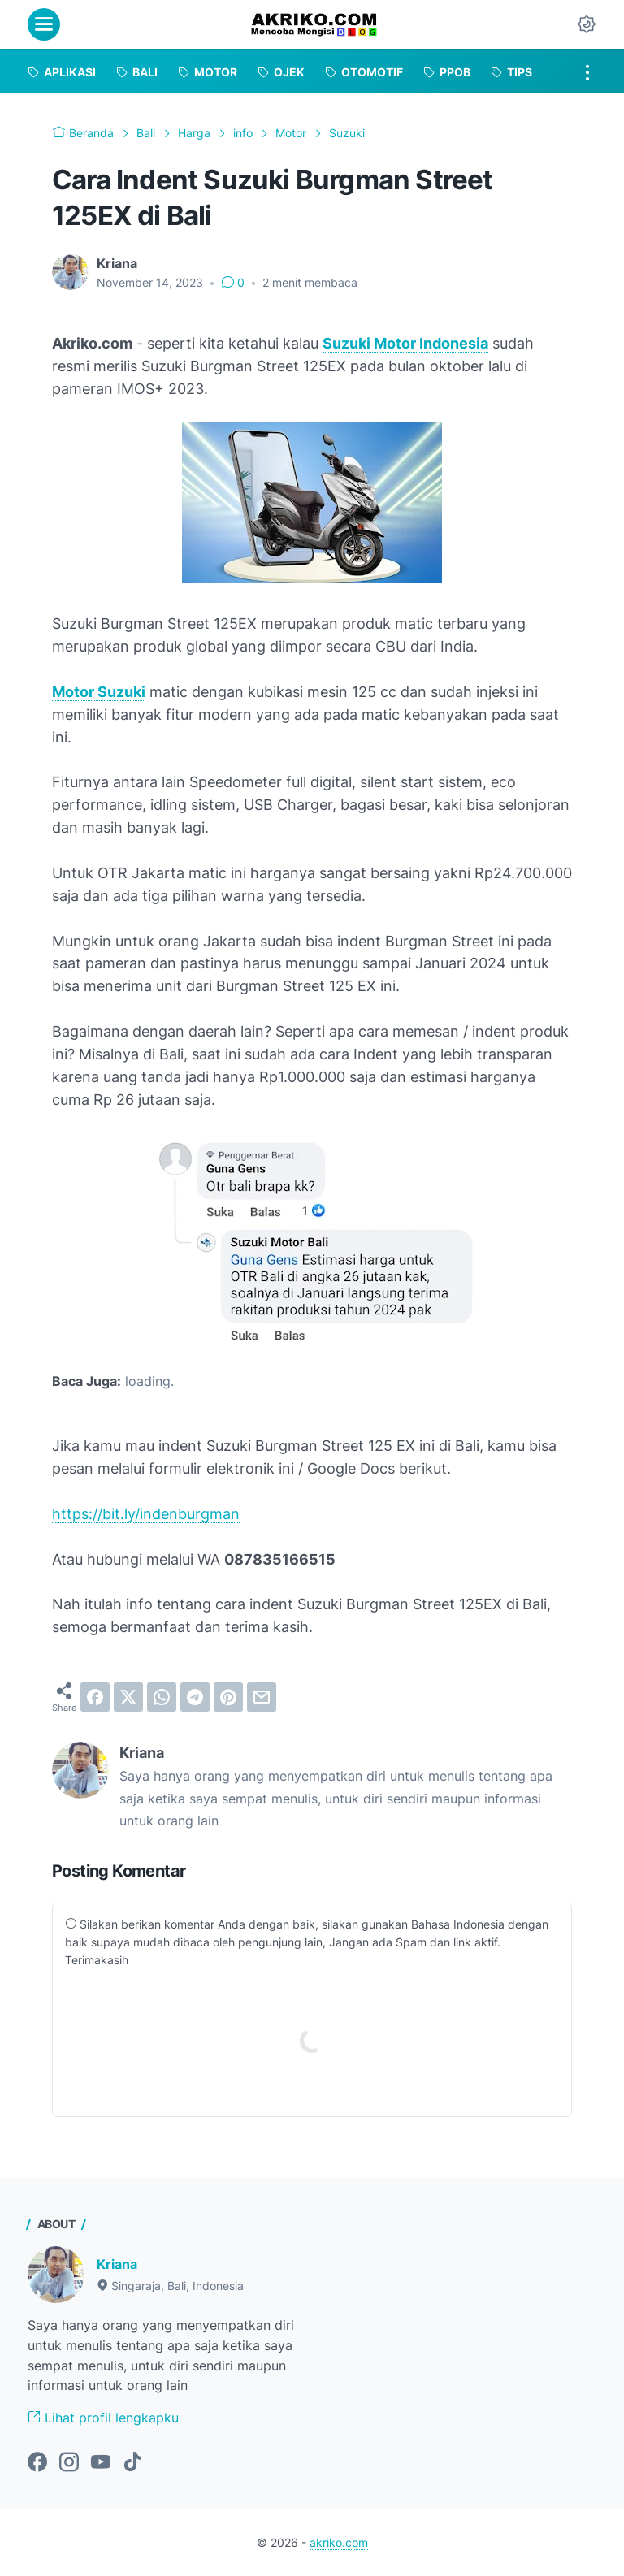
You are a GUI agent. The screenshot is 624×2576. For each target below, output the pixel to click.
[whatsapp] (161, 1697)
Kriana (117, 2264)
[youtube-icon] (100, 2463)
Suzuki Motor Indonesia (405, 343)
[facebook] (95, 1697)
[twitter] (128, 1697)
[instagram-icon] (69, 2463)
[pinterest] (228, 1697)
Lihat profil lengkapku (103, 2417)
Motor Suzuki (98, 691)
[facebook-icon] (37, 2463)
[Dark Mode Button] (586, 24)
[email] (261, 1697)
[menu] (44, 24)
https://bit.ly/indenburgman (146, 1513)
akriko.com (339, 2542)
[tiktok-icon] (132, 2463)
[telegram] (195, 1697)
